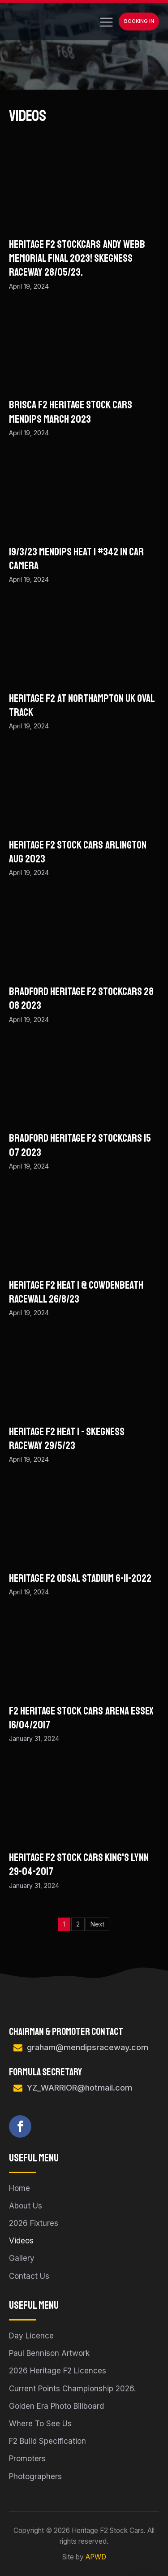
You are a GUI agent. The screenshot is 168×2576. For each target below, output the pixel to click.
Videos (21, 2240)
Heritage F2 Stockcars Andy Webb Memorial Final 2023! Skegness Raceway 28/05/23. (77, 258)
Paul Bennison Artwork (49, 2353)
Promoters (27, 2458)
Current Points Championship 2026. (72, 2388)
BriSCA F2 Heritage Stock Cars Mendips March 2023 (70, 411)
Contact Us (29, 2276)
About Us (25, 2205)
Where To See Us (40, 2423)
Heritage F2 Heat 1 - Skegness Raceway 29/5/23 (67, 1438)
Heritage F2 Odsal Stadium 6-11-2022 (80, 1578)
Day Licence (31, 2335)
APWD (96, 2557)
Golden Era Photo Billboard (56, 2406)
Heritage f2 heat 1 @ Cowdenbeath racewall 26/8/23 (76, 1292)
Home (19, 2188)
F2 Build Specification (47, 2441)
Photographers (35, 2476)
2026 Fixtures (33, 2223)
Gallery (21, 2258)
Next (97, 1924)
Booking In (139, 21)
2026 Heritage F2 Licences (57, 2370)
